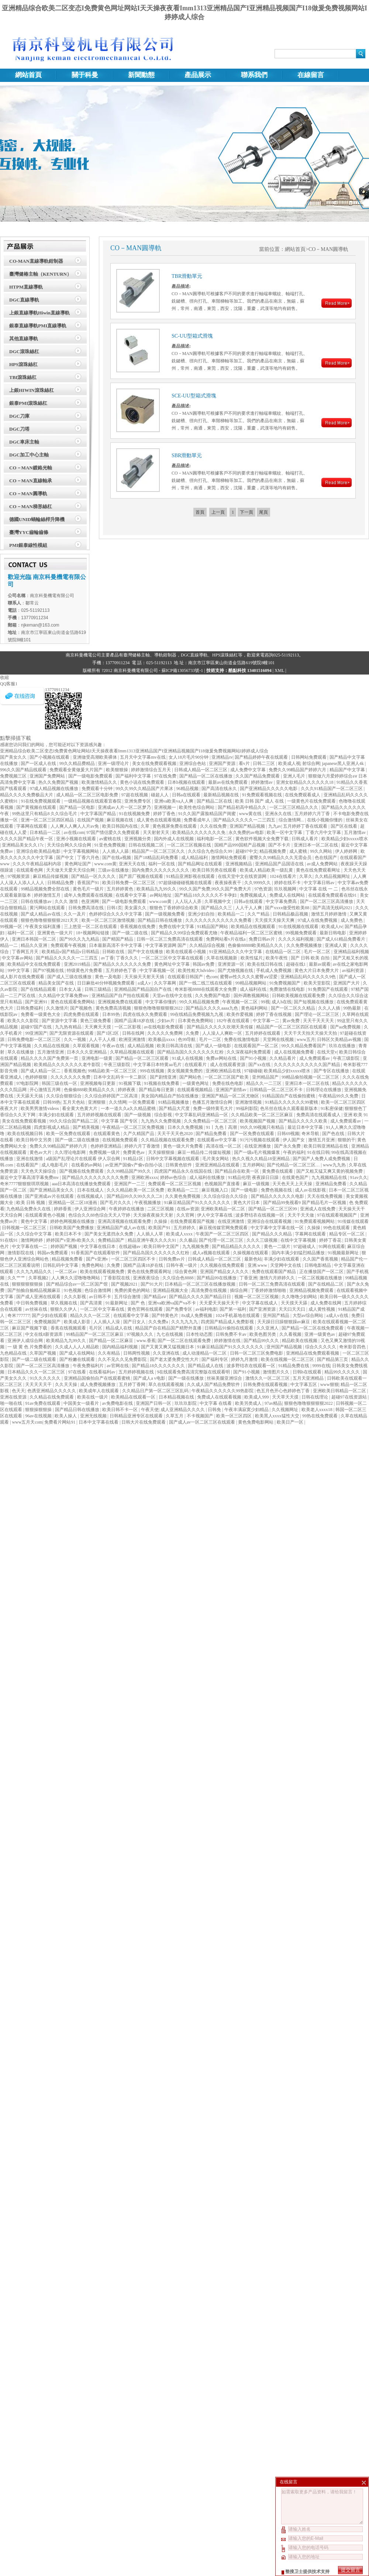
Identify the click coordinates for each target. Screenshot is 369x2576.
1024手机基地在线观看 (238, 1315)
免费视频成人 (254, 895)
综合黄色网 (186, 1271)
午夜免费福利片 (89, 1365)
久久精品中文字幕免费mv (63, 995)
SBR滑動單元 (187, 455)
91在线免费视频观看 (41, 801)
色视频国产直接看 (222, 1183)
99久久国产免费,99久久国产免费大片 (215, 889)
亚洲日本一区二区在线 (316, 845)
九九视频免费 (196, 1246)
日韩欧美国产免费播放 (72, 1227)
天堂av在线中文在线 (172, 995)
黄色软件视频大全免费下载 (262, 838)
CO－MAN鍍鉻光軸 (30, 467)
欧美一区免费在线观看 (69, 1133)
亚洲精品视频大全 (171, 1290)
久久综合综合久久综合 (226, 1196)
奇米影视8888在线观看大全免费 (206, 989)
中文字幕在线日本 (98, 1246)
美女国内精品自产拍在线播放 (170, 1096)
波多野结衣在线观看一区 (251, 1365)
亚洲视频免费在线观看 (120, 1001)
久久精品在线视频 (52, 1045)
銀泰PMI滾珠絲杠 (28, 403)
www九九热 (335, 1165)
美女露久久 (136, 907)
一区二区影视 (128, 1027)
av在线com (74, 832)
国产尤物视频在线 (236, 970)
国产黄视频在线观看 (36, 807)
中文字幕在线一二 (30, 1246)
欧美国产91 (160, 1227)
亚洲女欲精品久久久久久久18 (305, 782)
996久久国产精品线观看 (24, 769)
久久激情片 (57, 1008)
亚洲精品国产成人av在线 (121, 1227)
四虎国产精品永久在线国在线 (183, 1171)
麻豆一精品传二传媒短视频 (204, 1152)
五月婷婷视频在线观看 (100, 1114)
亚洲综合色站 (193, 763)
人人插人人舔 (116, 851)
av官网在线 (118, 1365)
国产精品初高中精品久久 (243, 807)
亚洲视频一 (165, 807)
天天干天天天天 (319, 1020)
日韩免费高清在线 (86, 907)
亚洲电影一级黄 (98, 1058)
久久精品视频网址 (333, 876)
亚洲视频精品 (239, 863)
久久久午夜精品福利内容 (37, 863)
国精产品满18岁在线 (134, 1020)
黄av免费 (291, 1020)
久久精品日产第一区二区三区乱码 (156, 1390)
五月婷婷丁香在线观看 (305, 826)
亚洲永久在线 (279, 813)
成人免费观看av (315, 1058)
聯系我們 (254, 75)
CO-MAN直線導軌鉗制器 (36, 261)
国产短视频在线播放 (314, 1001)
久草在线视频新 (222, 958)
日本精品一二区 (46, 832)
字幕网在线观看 (32, 826)
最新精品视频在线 (221, 794)
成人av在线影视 (311, 1190)
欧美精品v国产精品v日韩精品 (71, 951)
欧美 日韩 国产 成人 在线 (260, 801)
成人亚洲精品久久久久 (183, 1409)
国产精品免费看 (212, 1133)
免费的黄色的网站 (132, 1290)
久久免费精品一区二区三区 (211, 1121)
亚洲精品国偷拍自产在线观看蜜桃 (97, 1378)
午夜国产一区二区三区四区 (223, 1234)
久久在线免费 (214, 826)
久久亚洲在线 (166, 1353)
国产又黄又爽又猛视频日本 (168, 1346)
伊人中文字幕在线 (215, 1215)
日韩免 (215, 1409)
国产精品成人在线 (206, 1365)
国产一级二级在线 (130, 932)
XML (279, 670)
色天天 (18, 1390)
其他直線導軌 (23, 338)
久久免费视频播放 (304, 945)
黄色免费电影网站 (256, 1422)
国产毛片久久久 (116, 1202)
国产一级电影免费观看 (91, 776)
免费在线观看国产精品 (274, 1271)
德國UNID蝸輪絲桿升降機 (37, 519)
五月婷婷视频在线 (136, 1372)
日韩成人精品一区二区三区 (201, 769)
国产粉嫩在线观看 (77, 1359)
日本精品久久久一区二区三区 (36, 1372)
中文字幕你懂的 (161, 1001)
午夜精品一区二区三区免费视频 (133, 1127)
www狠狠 (329, 1384)
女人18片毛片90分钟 (189, 757)
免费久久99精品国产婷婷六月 (298, 769)
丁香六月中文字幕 (324, 832)
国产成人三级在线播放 (70, 976)
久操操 (161, 1221)
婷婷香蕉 (63, 1208)
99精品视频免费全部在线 (45, 889)
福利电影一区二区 (215, 838)
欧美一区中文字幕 (285, 832)
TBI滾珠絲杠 (23, 377)
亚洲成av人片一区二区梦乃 (125, 807)
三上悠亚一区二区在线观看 (91, 926)
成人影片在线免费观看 (22, 976)
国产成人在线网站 (77, 1353)
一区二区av (66, 1271)
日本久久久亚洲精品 (87, 1052)
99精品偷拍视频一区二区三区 (311, 1077)
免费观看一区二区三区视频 (175, 1183)
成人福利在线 (254, 989)
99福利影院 (247, 1108)
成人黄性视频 (322, 1309)
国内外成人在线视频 (174, 838)
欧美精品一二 (231, 914)
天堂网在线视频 (279, 1039)
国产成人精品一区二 (41, 1070)
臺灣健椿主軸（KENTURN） (40, 274)
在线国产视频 (91, 820)
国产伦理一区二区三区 (221, 1240)
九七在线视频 (170, 1334)
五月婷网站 (253, 1165)
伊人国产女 (294, 1139)
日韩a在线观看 (186, 794)
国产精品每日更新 (157, 1089)
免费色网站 (93, 1265)
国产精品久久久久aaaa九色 (212, 1008)
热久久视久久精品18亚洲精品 (261, 1158)
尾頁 (263, 512)
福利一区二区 (21, 932)
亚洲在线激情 (30, 1158)
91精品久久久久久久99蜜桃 (292, 1102)
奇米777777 (18, 1315)
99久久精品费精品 (77, 763)
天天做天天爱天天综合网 (71, 870)
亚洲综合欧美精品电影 (39, 851)
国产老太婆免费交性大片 (175, 1359)
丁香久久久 (127, 958)
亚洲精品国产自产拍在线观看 (121, 995)
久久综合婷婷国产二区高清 (112, 1096)
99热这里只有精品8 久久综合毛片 (45, 813)
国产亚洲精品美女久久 (52, 1190)
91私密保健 (332, 1108)
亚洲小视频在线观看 (76, 838)
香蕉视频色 (75, 1070)
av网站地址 (161, 895)
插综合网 (239, 1290)
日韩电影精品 (318, 1265)
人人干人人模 (103, 1039)
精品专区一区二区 (347, 1234)
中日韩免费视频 (32, 1303)
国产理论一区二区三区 (317, 1014)
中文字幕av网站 (18, 958)
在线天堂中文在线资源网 (243, 876)
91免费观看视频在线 (262, 794)
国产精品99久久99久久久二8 (135, 1196)
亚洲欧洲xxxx (144, 1177)
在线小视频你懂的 (325, 820)
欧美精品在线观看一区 (133, 1397)
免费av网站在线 (222, 1058)
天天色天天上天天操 (292, 1183)
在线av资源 (188, 1208)
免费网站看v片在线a (226, 939)
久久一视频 (75, 1039)
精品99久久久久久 (342, 1372)
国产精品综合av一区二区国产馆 (77, 1284)
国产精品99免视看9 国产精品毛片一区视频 (305, 1202)
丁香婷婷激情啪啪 (269, 1290)
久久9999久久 (258, 882)
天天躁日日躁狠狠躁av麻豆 (284, 1321)
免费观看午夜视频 (69, 945)
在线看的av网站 (87, 1165)
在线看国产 (27, 1165)
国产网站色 (191, 1077)
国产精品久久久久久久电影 (278, 1196)
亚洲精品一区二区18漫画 (73, 1202)
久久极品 (188, 1240)
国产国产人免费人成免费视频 (322, 1158)
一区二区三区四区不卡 (133, 1259)
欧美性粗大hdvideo (196, 970)
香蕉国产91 (88, 882)
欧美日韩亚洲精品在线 (326, 1146)
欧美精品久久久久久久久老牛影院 (67, 1064)
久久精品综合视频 (207, 945)
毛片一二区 (210, 1039)
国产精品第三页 (333, 1359)
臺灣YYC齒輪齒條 (28, 532)
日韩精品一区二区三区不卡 (276, 1089)
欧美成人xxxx (180, 1234)
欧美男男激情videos (40, 1108)
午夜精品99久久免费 (338, 1096)
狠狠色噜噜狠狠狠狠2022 (159, 1008)
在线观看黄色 (107, 1133)
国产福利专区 (215, 1359)
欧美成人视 (289, 763)
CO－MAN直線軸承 (30, 480)
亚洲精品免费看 (331, 1183)
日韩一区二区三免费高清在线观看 (170, 939)
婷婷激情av (262, 782)
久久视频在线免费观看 (222, 1265)
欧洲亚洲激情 (132, 1039)
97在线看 (77, 1372)
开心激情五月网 (46, 1089)
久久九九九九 (185, 1321)
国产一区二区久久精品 (293, 1008)
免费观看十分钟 (98, 788)
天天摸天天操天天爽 (275, 920)
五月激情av (355, 832)
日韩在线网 (133, 1033)
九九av (274, 826)
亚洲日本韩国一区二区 (34, 939)
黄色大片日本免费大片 (317, 970)
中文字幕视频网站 (81, 851)
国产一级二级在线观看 (34, 1359)
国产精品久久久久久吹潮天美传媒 (220, 1027)
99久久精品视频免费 (199, 1001)
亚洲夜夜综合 (147, 1277)
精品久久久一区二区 (90, 1315)
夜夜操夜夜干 (228, 882)
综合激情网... (292, 820)
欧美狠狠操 (117, 769)
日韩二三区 (264, 763)
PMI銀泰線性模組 (28, 545)
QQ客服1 (8, 683)
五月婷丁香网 (132, 1384)
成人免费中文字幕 (248, 769)
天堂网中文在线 (286, 1265)
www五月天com (27, 1422)
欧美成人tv (331, 926)
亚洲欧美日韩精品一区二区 (340, 1390)
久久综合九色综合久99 (210, 851)
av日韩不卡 (100, 1296)
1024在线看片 (283, 876)
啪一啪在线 (11, 1403)
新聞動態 (141, 75)
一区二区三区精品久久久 (294, 807)
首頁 (200, 512)
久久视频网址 (285, 1409)
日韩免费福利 (30, 1008)
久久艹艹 (16, 1277)
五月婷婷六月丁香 (312, 813)
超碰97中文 (246, 851)
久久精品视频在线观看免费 (168, 1139)
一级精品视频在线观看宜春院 (93, 801)
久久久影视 (75, 1296)
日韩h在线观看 (308, 1372)
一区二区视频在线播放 (320, 1277)
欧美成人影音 (78, 1321)
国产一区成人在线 (39, 763)
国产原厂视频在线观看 (141, 876)
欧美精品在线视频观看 (253, 926)
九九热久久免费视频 (161, 1121)
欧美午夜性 (277, 958)
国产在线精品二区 (326, 1284)
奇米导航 (310, 1133)
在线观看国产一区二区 (256, 1045)
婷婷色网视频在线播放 (73, 1221)
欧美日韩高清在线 (175, 1045)
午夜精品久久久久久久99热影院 (223, 1390)
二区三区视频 (161, 1208)
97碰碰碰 (253, 1070)
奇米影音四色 (353, 1346)
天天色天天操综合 (39, 1171)
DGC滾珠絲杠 (24, 351)
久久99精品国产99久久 (129, 1171)
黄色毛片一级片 (89, 889)
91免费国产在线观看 (328, 989)
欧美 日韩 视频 (31, 1202)
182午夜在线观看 (233, 1020)
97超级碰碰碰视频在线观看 (186, 882)
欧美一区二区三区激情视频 (109, 920)
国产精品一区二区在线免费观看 (313, 1328)
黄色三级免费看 (96, 1020)
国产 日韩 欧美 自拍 (311, 958)
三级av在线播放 (114, 870)
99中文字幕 (19, 970)
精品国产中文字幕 (348, 769)
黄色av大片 (41, 1152)
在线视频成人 (90, 1196)
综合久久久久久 (321, 1346)
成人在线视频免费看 (294, 1052)
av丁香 (107, 958)
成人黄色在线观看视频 (159, 820)
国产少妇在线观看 (50, 1315)
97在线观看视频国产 (337, 1215)
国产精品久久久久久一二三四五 (244, 820)
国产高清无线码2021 (333, 907)
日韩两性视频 (137, 1353)
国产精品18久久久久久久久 (159, 1365)
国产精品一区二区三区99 (273, 1208)
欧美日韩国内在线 (120, 826)
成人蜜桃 (298, 851)
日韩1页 (114, 907)
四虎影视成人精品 (52, 1127)
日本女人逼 (70, 989)
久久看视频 (291, 1334)
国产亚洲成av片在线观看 (50, 1196)
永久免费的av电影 (246, 832)
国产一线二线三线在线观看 (206, 983)
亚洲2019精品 (78, 964)
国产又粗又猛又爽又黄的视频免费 (330, 1171)
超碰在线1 (296, 964)
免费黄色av (134, 1152)
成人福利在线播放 (207, 1177)
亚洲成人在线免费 (318, 1208)
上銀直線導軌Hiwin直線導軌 (39, 312)
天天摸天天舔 (294, 1303)
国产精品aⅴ (155, 1296)
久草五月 (175, 1415)
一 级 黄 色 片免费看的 (30, 1346)
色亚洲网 (90, 901)
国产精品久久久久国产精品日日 (200, 1296)
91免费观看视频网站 (315, 1221)
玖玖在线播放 (342, 1045)
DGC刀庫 (19, 416)
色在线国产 (326, 857)
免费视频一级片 (105, 1152)
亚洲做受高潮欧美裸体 (95, 757)
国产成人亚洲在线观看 (39, 1296)
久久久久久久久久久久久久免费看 (219, 920)
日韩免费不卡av (231, 1334)
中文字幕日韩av (319, 882)
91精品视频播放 (174, 1102)
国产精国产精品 (118, 939)
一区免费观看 (142, 1102)
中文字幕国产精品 (98, 813)
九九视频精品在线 (329, 1177)
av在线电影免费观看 (164, 1027)
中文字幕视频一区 (157, 970)
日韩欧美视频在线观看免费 (299, 995)
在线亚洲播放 (258, 1146)
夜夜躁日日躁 (266, 1177)
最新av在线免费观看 (228, 782)
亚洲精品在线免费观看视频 (313, 1353)
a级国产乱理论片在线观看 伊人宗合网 (83, 1158)
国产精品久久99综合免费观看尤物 (184, 932)
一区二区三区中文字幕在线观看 (172, 958)
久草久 (306, 876)
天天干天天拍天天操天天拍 (311, 1033)
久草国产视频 (43, 1353)
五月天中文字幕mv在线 (143, 757)
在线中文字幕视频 (298, 1240)
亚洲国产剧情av (231, 1089)
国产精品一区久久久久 (94, 876)
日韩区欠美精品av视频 (339, 1039)
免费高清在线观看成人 (319, 1114)
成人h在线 (282, 1001)
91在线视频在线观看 (299, 926)
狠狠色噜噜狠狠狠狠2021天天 (50, 920)
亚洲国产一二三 (130, 1183)
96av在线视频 (38, 1415)
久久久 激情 (67, 901)
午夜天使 (150, 1409)
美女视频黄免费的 (185, 1070)
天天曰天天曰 (292, 1309)
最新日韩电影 (333, 932)
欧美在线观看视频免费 (102, 1271)
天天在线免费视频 (325, 1196)
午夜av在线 (113, 1045)
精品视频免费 (273, 851)
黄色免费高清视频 (114, 1008)
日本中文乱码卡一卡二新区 (120, 1077)
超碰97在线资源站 (349, 1397)
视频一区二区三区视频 (257, 1296)
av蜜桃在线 (110, 838)
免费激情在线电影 (287, 989)
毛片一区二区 (317, 951)
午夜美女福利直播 (43, 926)
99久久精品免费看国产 (304, 1045)
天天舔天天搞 (30, 1096)
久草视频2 (38, 1277)
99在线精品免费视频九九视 (197, 1014)
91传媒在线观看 (353, 1221)
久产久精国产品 (139, 1133)
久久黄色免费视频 (183, 1196)
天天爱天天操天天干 (219, 1303)
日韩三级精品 (98, 989)
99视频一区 (11, 926)
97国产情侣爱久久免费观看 (113, 832)
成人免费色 (352, 920)
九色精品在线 (14, 1353)
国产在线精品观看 (39, 989)
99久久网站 (321, 851)
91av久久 (358, 1177)
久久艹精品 (258, 914)
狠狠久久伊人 (64, 1309)
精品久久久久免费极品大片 (27, 794)
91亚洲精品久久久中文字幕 (236, 951)
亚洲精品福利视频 (351, 951)
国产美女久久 (14, 757)
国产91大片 (152, 1284)
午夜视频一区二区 (240, 1001)
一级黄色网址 (196, 1083)
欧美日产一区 (290, 1422)
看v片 (245, 763)
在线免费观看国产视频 (192, 1221)
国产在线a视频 (117, 857)
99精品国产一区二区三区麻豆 (95, 1334)
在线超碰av (130, 1246)
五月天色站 (74, 1102)
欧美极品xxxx (162, 1039)
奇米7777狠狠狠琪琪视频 (25, 1183)
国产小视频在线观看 (50, 757)
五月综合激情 (128, 1296)
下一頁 (246, 512)
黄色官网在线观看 (145, 1309)
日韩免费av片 (172, 1259)
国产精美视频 (86, 1127)
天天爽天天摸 (98, 1027)
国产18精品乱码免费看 (156, 857)
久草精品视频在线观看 (132, 1052)
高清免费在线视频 (209, 1290)
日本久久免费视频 (186, 1127)
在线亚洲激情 (231, 1221)
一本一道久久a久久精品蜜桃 (129, 1108)
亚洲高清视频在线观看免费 (125, 1221)
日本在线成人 (91, 1190)
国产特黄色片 (165, 1315)
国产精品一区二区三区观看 (142, 1058)
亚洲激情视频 (249, 1102)
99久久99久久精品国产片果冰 (144, 788)
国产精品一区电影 (77, 807)
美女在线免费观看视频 (154, 763)
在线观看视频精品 (195, 1089)
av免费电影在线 (118, 1403)
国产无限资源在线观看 (72, 1033)
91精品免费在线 (294, 1365)
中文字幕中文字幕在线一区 (278, 1227)
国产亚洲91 (36, 1001)
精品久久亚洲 (34, 945)
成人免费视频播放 (98, 1384)
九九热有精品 (69, 1027)
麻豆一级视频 (256, 1183)
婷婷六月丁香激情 (142, 1146)
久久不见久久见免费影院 (123, 1359)
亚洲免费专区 (138, 801)
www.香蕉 (146, 1340)
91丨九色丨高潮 (222, 1127)
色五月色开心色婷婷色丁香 (283, 1390)
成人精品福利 (195, 857)
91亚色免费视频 (110, 845)
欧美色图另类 (263, 1334)
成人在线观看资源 (228, 1064)
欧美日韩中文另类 (34, 1139)
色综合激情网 (98, 1290)
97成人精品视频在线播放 (54, 788)
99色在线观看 (337, 1227)
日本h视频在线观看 (187, 782)
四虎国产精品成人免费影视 (228, 1321)
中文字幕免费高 (282, 901)
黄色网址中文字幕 (172, 964)
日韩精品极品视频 (291, 914)
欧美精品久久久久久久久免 (199, 832)
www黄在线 (251, 813)
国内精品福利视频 (120, 1346)
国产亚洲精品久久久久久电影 (269, 788)
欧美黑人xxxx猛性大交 (277, 1415)
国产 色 (138, 1303)
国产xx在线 (260, 1064)
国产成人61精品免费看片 (341, 939)
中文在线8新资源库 (44, 1334)
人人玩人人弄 (189, 901)
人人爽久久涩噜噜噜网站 (76, 1277)
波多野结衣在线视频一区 (260, 1215)
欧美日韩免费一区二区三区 (129, 882)
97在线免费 (165, 776)
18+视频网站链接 (93, 932)
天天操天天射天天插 (144, 976)
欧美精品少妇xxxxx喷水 (344, 838)
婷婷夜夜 (127, 1089)
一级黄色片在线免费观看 (312, 801)
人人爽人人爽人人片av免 (75, 826)
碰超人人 (160, 794)
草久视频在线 (64, 1303)
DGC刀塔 (19, 429)
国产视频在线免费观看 (82, 1171)
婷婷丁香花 (330, 1240)
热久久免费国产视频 (58, 782)
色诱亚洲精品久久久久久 (52, 1390)
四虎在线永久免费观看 (145, 1014)
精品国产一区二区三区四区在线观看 (292, 1027)
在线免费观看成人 (303, 794)
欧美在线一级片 (93, 1397)
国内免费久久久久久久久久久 (161, 870)
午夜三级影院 (347, 1058)
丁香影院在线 (117, 1277)
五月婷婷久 (185, 1227)
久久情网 (118, 1102)
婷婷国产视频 (64, 1246)
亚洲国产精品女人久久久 (225, 1271)
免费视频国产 (48, 1321)
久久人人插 (329, 1008)
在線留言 (310, 75)
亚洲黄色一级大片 (55, 932)
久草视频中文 (218, 901)
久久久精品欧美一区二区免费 (136, 1190)
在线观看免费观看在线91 (333, 895)
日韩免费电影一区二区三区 (34, 1039)
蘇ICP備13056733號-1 (182, 670)
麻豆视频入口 (215, 1190)
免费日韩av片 (262, 939)
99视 (265, 1001)
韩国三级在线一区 (60, 1083)
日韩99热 (52, 1102)
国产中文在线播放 (146, 951)
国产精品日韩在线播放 (160, 920)
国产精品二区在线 (215, 801)
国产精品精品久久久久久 (237, 1246)
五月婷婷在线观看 (263, 1033)
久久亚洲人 (268, 1328)
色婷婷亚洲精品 (106, 1146)
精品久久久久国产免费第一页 (50, 1058)
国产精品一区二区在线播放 (206, 776)
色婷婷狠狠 (36, 1077)
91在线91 (9, 1240)
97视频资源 (19, 876)
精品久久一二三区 (264, 1083)
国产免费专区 (179, 1309)
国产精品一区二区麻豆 (111, 1340)
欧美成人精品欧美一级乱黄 (267, 870)
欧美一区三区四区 (234, 1415)
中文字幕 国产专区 (120, 1121)
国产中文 (65, 857)
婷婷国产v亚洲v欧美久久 (71, 1240)
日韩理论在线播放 (324, 1089)
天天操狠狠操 (162, 1152)
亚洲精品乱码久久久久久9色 (308, 976)
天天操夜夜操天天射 (153, 1215)
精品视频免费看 (68, 1259)
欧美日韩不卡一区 (120, 1409)
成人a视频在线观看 (211, 1252)
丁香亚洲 (248, 1277)
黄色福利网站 (255, 1008)
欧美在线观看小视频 (186, 951)
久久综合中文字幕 (34, 1234)
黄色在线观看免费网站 (73, 1001)
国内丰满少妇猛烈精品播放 (299, 1252)
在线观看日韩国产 (186, 976)
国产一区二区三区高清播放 (327, 901)
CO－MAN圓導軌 (28, 493)
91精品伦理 (239, 1177)
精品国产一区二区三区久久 (159, 851)
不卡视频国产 (200, 1415)
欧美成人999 (257, 1397)
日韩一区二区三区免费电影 (257, 1353)
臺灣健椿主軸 (136, 655)
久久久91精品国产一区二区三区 (332, 788)
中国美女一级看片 (81, 1403)
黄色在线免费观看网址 (318, 870)
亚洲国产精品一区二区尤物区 (230, 1096)
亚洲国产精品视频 (248, 826)
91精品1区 (133, 1158)
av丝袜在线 (36, 1309)
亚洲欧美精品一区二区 (223, 1208)
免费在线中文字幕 (177, 926)
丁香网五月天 (25, 951)
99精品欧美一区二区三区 (113, 1070)
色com (212, 976)
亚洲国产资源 (223, 763)
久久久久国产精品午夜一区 (27, 838)
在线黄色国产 (296, 1177)
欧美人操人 (66, 1415)
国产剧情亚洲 (163, 1077)
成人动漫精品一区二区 (205, 1353)
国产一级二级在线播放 (77, 1139)
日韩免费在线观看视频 (266, 1384)
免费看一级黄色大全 (41, 1014)
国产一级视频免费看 (165, 914)
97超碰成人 (305, 1246)
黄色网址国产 (78, 863)
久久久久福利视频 (296, 939)
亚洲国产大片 (347, 983)
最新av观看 (320, 964)
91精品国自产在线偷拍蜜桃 (289, 1096)
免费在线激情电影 (242, 1039)
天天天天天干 (39, 1384)
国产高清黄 (91, 1303)
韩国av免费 (204, 964)
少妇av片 (166, 1020)
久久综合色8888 (178, 1277)
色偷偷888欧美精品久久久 (90, 1089)
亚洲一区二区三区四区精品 (48, 820)
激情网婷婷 (32, 1240)
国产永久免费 (288, 1146)
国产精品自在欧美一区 (237, 1171)
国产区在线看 (344, 826)
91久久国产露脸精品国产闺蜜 (207, 813)
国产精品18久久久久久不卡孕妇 (206, 895)
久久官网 (185, 1215)
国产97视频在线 (49, 970)
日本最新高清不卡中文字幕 (116, 945)
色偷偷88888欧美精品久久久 (256, 945)
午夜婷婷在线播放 (127, 1208)
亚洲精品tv (221, 757)
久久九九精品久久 (34, 1271)
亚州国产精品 (276, 1315)
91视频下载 (130, 1083)
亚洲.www (258, 1265)
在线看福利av (102, 1372)
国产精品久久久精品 (272, 1234)
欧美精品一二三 (184, 1190)
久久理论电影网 (71, 1152)
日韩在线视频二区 (146, 845)
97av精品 (273, 1403)
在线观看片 (196, 1064)
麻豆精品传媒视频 (51, 876)
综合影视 (163, 1114)
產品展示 (197, 75)
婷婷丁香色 (164, 813)
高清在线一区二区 (224, 1146)
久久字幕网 (165, 983)
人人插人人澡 (107, 1321)
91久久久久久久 (46, 1378)
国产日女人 (134, 1321)
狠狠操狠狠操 (39, 1409)
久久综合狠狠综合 (64, 1096)
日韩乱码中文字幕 (61, 1265)
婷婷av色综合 (173, 1177)
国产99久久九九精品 (79, 939)
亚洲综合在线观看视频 (270, 1221)
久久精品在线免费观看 (52, 1397)
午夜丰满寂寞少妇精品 (247, 1409)
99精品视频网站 (251, 983)
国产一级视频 (138, 1114)
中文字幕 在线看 (216, 1403)
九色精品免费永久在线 (29, 1208)
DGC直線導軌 (24, 300)
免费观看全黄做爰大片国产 (76, 769)
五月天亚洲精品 (309, 1378)
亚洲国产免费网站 (48, 776)
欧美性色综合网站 (197, 807)
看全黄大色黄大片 (80, 1108)
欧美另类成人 (249, 1403)
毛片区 (96, 1328)
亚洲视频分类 (138, 838)
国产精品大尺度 (175, 1108)
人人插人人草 (150, 1234)
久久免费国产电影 (213, 995)
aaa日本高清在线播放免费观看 (82, 1183)
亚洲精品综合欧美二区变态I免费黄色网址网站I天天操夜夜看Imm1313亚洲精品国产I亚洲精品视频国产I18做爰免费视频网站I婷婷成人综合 (134, 751)
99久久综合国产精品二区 (74, 1121)
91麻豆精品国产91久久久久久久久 (197, 1202)
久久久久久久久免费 (71, 1077)
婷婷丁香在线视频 (274, 1014)
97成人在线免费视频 (317, 920)
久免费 (193, 1033)
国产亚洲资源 (263, 1309)
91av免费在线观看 (43, 1403)
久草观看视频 (86, 1045)
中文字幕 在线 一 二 (319, 889)
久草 (146, 826)
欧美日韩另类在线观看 (215, 870)
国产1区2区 (108, 1033)
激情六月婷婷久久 (277, 1277)
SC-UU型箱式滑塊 (192, 336)
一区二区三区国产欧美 (227, 1077)
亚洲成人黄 (336, 945)
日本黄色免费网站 (196, 1020)
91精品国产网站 (213, 926)
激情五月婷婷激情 (329, 914)
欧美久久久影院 (23, 1020)
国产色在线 (333, 1133)
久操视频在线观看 (251, 1252)
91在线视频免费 (135, 813)
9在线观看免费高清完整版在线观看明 (194, 1372)
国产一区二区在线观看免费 (185, 1340)
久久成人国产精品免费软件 (214, 1384)
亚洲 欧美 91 (356, 1114)
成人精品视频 (141, 1045)
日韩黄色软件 (179, 1165)
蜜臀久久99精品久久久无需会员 (281, 857)
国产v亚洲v (97, 1259)
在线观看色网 (30, 870)
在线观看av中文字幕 (217, 1139)
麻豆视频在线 (120, 820)
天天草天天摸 (286, 1397)
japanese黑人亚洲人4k (343, 763)
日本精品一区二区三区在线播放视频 (201, 1284)
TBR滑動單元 (187, 276)
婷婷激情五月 (48, 895)
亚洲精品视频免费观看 (312, 1290)
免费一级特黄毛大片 (213, 1108)
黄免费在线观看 (278, 1171)
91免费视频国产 (285, 983)
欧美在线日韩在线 (265, 964)
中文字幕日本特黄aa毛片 (158, 1064)
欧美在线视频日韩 (25, 1133)
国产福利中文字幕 (133, 776)
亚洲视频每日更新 (98, 1083)
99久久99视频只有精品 (262, 1127)
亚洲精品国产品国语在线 (280, 863)
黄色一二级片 (278, 1246)
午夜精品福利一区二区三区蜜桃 (251, 932)
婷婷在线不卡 (288, 882)
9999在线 (321, 1365)
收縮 (4, 677)
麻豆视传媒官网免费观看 (224, 1227)
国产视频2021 (125, 1284)
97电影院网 (27, 1083)
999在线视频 (152, 1070)
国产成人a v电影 (149, 1378)
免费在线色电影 (228, 1083)
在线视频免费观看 (120, 1139)
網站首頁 (28, 75)
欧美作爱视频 (240, 1014)
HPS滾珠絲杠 (23, 364)
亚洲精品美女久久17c (23, 845)
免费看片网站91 (60, 1422)
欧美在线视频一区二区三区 (288, 1359)
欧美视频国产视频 (258, 1121)
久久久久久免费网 (165, 1033)
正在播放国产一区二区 (322, 1271)
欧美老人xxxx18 (317, 1409)
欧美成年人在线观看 (99, 1390)
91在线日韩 (318, 1152)
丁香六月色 (88, 857)
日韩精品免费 (61, 882)
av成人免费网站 (323, 863)
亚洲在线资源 (14, 1397)
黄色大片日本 (247, 1202)
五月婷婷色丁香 (122, 970)
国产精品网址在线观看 (200, 863)
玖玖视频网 (285, 889)
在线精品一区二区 (283, 951)
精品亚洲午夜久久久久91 (152, 1240)
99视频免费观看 (302, 932)
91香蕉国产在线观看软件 (96, 1252)
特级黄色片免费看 (85, 970)
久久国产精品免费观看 (258, 776)
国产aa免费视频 (346, 1027)
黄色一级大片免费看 (183, 1146)
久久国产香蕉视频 (321, 1259)
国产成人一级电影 (214, 1045)
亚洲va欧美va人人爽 (174, 801)
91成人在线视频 (188, 1058)
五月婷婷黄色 (120, 889)
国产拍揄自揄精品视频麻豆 (34, 1290)
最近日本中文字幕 (305, 1127)
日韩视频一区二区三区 (24, 1227)
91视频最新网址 (344, 1252)
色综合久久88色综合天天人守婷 (99, 1215)
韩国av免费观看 (53, 1252)
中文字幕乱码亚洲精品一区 (202, 1114)
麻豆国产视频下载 (30, 1328)
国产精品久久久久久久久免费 (122, 964)
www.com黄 (105, 863)
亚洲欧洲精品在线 (224, 1070)
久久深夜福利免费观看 (249, 1052)
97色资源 (263, 889)
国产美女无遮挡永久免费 (109, 1234)
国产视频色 (81, 1008)
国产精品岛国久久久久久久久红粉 (191, 1052)
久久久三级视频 (262, 1240)
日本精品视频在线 (177, 1397)
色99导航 (187, 1039)
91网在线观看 (331, 1246)
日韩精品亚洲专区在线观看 (137, 1415)
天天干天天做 (301, 1215)
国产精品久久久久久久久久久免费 (96, 1177)
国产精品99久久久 (262, 1340)
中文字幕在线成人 (260, 1303)
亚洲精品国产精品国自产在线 (143, 989)
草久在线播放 (21, 1052)
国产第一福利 (233, 1309)
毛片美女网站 (216, 1158)
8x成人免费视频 (197, 1315)
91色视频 (73, 1290)
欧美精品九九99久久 (157, 889)
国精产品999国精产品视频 (240, 845)
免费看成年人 (197, 820)
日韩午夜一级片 (182, 1265)
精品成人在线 (119, 1328)
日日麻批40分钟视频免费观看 (106, 983)
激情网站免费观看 (229, 857)
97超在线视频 (135, 794)
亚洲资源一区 (231, 964)
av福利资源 (353, 970)
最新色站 (253, 1259)
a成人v (145, 983)
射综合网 (311, 763)
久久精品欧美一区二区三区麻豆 (262, 1114)
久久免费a (158, 1321)
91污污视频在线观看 (260, 1139)
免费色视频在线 (277, 1190)
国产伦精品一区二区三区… (294, 1165)
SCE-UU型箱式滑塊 (194, 396)
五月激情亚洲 (51, 1052)
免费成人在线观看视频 (219, 1397)
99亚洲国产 (36, 1033)
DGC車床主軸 (24, 442)
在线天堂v (327, 1052)
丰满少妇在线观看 (56, 1114)
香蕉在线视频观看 (69, 1328)
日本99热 (111, 1014)
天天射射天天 (156, 832)
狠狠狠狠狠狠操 (28, 1284)
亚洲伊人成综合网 (25, 1340)
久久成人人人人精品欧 (77, 1346)
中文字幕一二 (266, 1020)
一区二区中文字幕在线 (102, 1309)
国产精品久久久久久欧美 (303, 1121)
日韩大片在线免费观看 (144, 1422)
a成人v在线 (337, 1315)
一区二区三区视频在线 (189, 845)
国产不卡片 (280, 845)
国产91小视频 (254, 1058)
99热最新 (352, 1008)
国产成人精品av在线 (41, 914)
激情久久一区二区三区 (268, 1378)
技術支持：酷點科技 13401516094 (239, 670)
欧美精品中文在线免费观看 (34, 964)
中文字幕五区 (304, 1384)
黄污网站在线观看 (48, 907)
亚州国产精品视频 (284, 1346)
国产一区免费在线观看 (252, 1133)
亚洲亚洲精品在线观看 (218, 1165)
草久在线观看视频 (166, 1384)
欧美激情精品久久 (100, 782)
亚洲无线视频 (94, 1415)
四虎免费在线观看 (81, 1014)
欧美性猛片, (252, 958)
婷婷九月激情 (245, 1359)
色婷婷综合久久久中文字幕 (116, 914)
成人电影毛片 (55, 1165)
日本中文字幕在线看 (99, 1422)
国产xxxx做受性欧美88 (287, 907)
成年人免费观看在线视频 (89, 895)
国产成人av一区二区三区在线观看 (202, 1422)
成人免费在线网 (326, 1303)
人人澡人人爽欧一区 (222, 1033)
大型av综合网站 (308, 1315)
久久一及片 (75, 914)
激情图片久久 (276, 1372)
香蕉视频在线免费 (138, 926)
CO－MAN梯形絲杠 (30, 506)
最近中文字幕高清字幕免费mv (30, 1177)
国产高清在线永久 (219, 788)
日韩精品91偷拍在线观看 (229, 1328)
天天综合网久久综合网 (69, 845)
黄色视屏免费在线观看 (175, 826)
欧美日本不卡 (69, 1234)
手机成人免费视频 (274, 970)
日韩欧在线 (113, 951)
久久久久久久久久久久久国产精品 (307, 1064)
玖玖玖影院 (186, 1403)
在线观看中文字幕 (131, 1315)
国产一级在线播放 (186, 1378)
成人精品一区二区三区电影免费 (87, 794)
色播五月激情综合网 (212, 1102)
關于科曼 (85, 75)
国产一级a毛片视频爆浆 (257, 1152)
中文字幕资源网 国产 (166, 945)
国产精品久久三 (217, 907)
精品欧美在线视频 (300, 1340)
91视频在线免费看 (162, 1083)
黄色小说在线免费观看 (142, 782)
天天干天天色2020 (175, 1133)
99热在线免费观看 (320, 1415)
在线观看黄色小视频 (45, 1215)
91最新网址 (117, 1303)
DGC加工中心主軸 (29, 455)
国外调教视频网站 (252, 995)
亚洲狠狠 (97, 1102)
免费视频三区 (14, 776)
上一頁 (218, 512)
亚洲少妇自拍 (201, 914)
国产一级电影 (245, 1190)
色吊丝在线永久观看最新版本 (289, 1108)
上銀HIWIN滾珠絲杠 (31, 390)
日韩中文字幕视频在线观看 (173, 1158)
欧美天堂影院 (317, 983)
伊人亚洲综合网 (91, 1208)
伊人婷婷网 (346, 851)
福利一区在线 (162, 863)
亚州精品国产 (266, 1077)
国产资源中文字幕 (60, 1020)
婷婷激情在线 (228, 1340)
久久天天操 (66, 1384)
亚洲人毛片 (294, 776)
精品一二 (9, 945)
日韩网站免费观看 (309, 757)
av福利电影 (206, 1309)
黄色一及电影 (109, 976)
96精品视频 (188, 788)
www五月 (306, 1039)
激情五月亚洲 (322, 1139)
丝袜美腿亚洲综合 (225, 1378)
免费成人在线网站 (287, 895)
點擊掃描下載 (15, 738)
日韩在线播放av (36, 901)
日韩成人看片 (305, 838)
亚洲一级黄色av (320, 1334)
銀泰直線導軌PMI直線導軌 (37, 325)
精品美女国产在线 (56, 983)
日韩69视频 (288, 1133)
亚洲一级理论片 (114, 763)
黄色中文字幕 (34, 1221)
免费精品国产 (111, 1240)
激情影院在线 (21, 1252)
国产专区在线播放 (332, 1070)
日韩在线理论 (315, 1397)
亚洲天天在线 (132, 863)
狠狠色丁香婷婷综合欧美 (174, 907)
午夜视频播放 (148, 1202)
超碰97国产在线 (37, 1027)
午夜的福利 (294, 1152)
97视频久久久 (140, 1334)
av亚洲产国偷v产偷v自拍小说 (134, 1165)
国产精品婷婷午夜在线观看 (262, 757)
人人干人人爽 (249, 907)
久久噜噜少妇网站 (300, 1296)
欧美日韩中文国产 (162, 1246)
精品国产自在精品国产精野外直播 (169, 1328)
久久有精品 (109, 1353)
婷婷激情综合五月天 (151, 769)
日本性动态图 (200, 1334)
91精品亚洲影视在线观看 (191, 876)
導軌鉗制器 (165, 655)
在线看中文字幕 (131, 895)
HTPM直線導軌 (26, 287)
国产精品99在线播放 (217, 1277)
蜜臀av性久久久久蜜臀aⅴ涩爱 (249, 976)
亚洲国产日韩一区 (154, 1403)
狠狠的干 (346, 1139)
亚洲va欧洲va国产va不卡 (172, 1303)
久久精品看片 (283, 1058)
